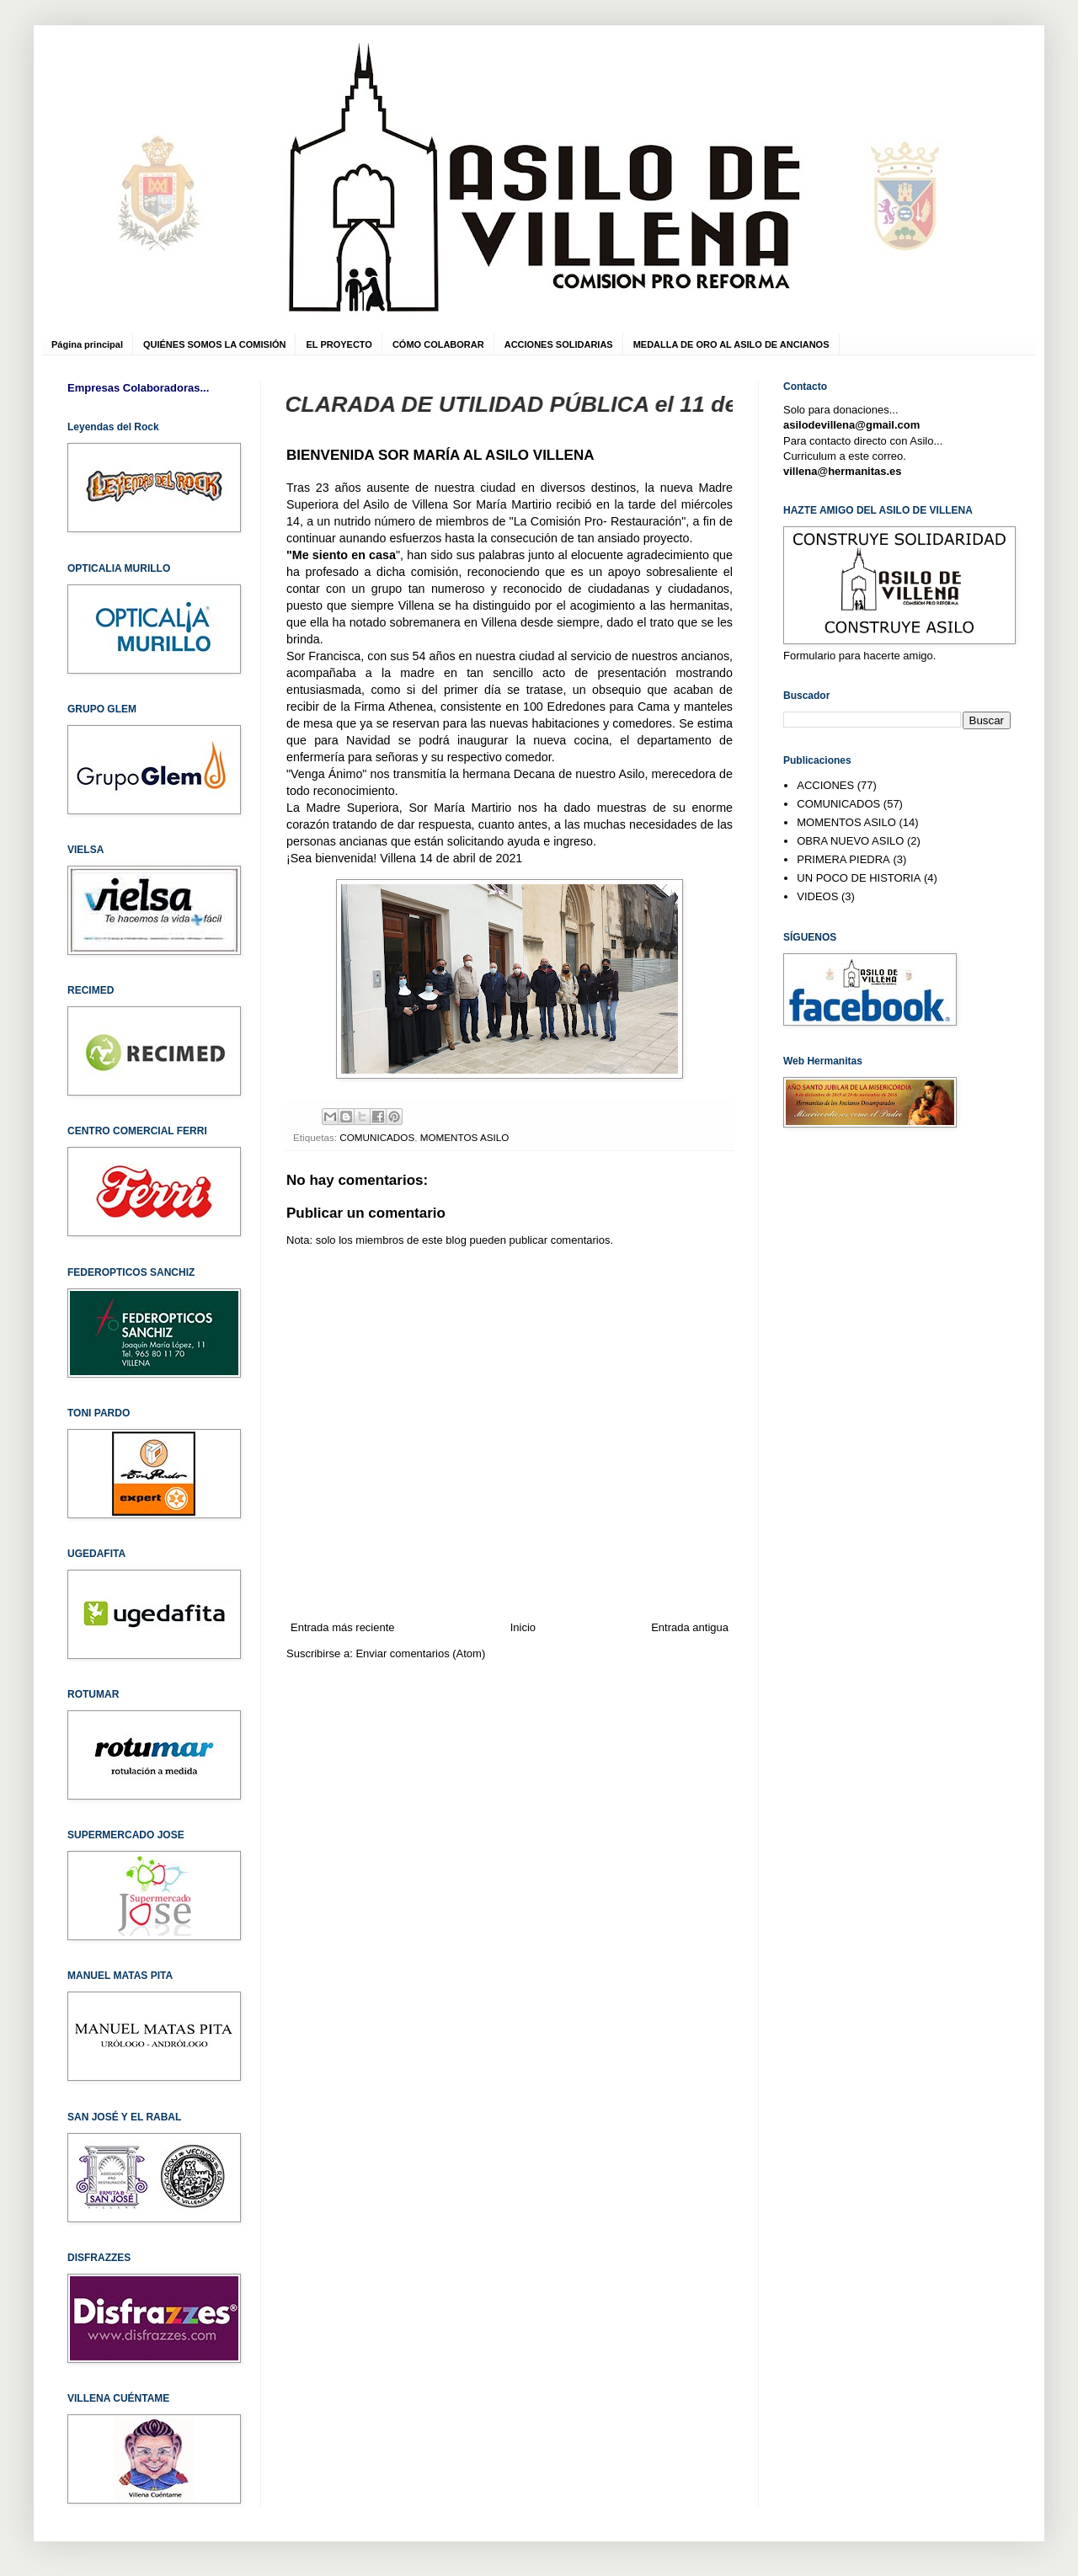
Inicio (523, 1627)
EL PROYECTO (338, 344)
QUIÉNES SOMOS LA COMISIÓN (214, 344)
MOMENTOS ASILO (465, 1137)
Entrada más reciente (343, 1627)
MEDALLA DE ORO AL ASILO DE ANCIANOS (731, 344)
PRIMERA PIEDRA (843, 859)
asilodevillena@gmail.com (851, 425)
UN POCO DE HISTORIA (859, 878)
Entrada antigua (689, 1627)
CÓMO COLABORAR (438, 344)
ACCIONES (825, 785)
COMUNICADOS (376, 1137)
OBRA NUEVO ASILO (850, 841)
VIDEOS (817, 896)
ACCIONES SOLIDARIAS (558, 344)
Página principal (87, 344)
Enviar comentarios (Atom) (420, 1653)
